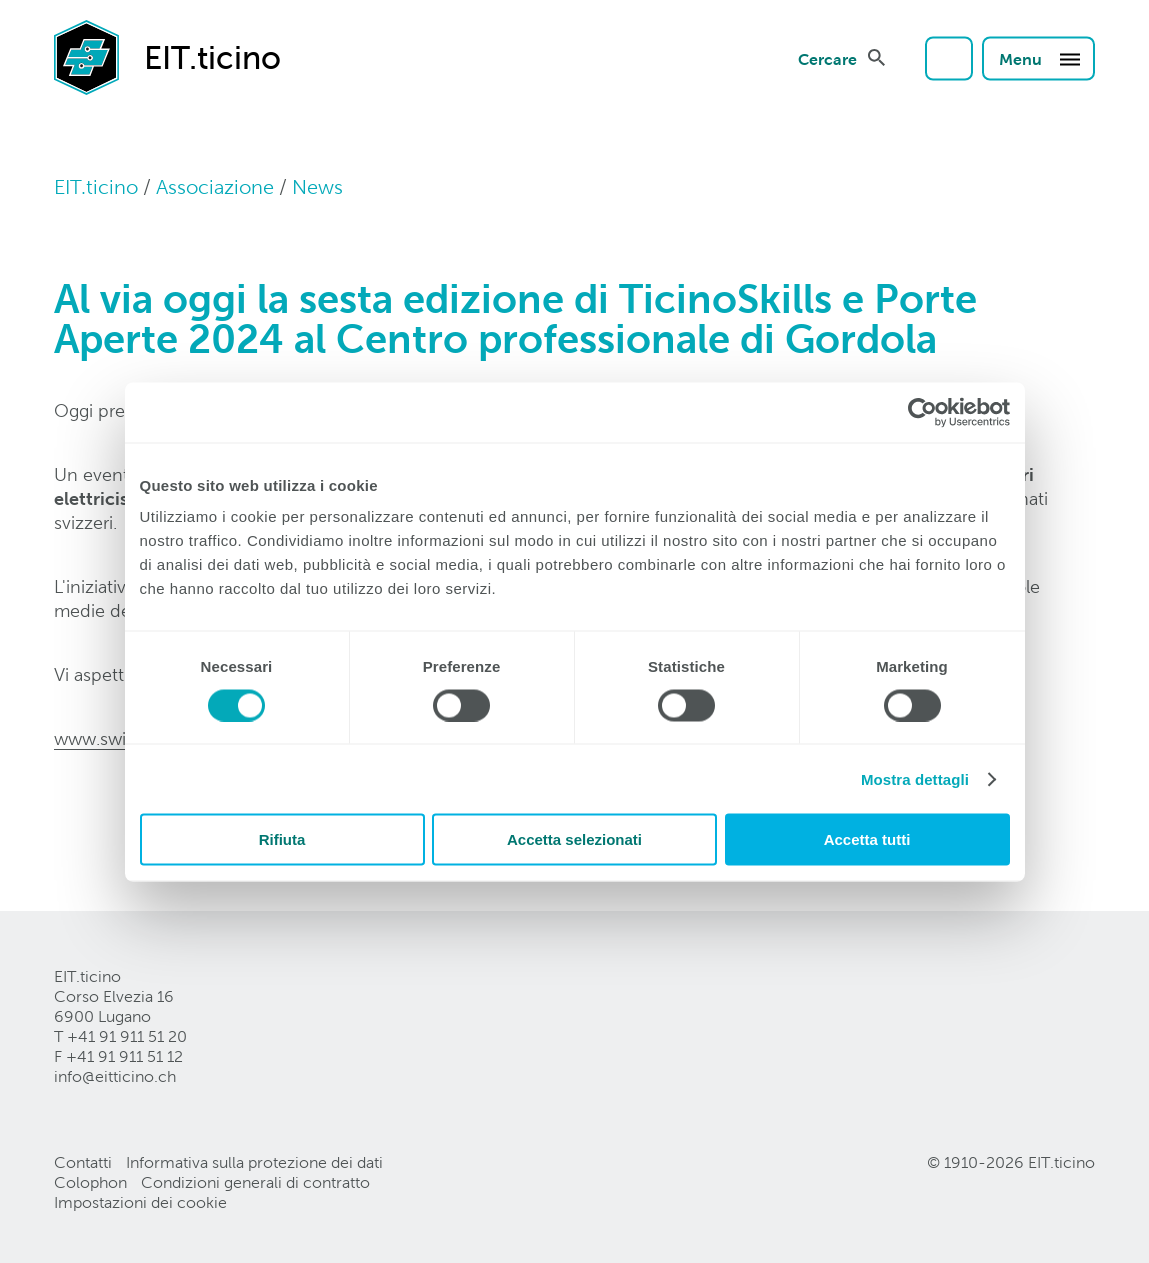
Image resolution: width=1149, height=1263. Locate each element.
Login (949, 58)
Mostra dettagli (915, 778)
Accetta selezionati (574, 839)
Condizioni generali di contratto (255, 1182)
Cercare (827, 58)
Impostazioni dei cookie (140, 1202)
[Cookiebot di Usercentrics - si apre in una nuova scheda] (922, 412)
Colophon (90, 1182)
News (317, 187)
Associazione (215, 187)
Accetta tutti (867, 839)
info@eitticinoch (115, 1076)
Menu (1040, 58)
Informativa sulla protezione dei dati (254, 1162)
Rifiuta (282, 839)
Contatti (83, 1162)
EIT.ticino (96, 187)
